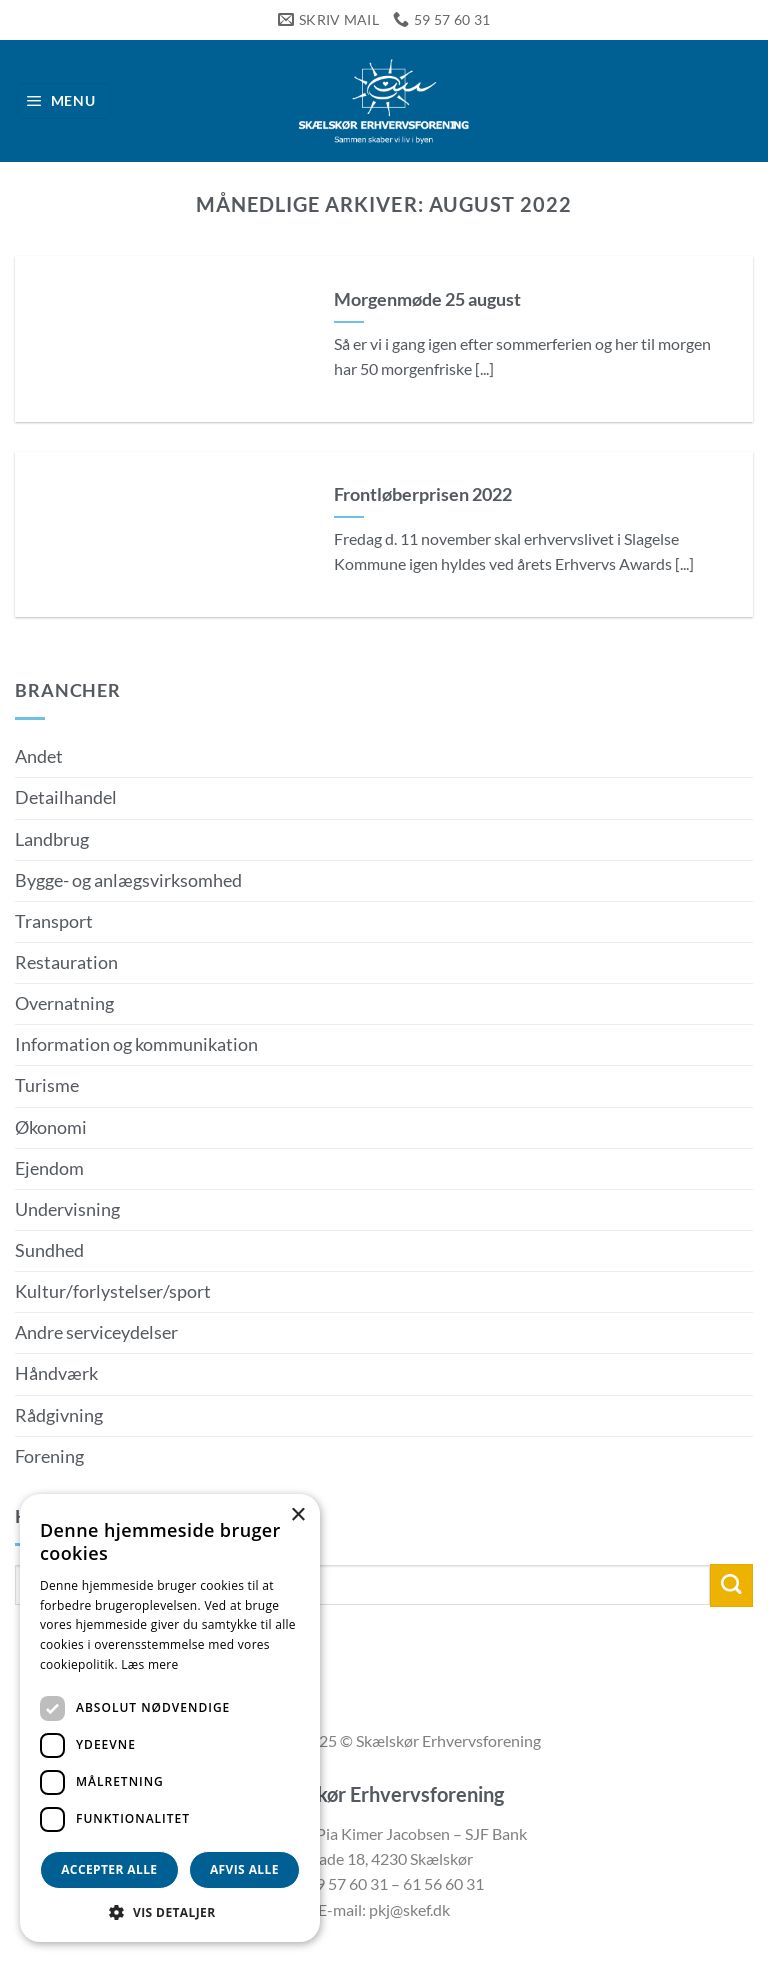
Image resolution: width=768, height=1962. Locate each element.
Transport (54, 921)
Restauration (66, 962)
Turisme (47, 1085)
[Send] (731, 1585)
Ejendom (49, 1168)
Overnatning (64, 1003)
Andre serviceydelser (96, 1332)
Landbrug (52, 839)
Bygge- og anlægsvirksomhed (128, 880)
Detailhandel (66, 797)
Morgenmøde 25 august (427, 299)
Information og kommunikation (136, 1044)
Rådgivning (59, 1415)
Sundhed (49, 1250)
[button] (64, 101)
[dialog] (170, 1718)
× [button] (297, 1515)
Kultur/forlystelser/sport (113, 1291)
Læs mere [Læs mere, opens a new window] (149, 1664)
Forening (49, 1456)
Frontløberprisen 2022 (423, 494)
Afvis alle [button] (244, 1869)
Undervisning (67, 1209)
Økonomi (51, 1127)
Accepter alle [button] (109, 1869)
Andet (39, 756)
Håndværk (56, 1373)
